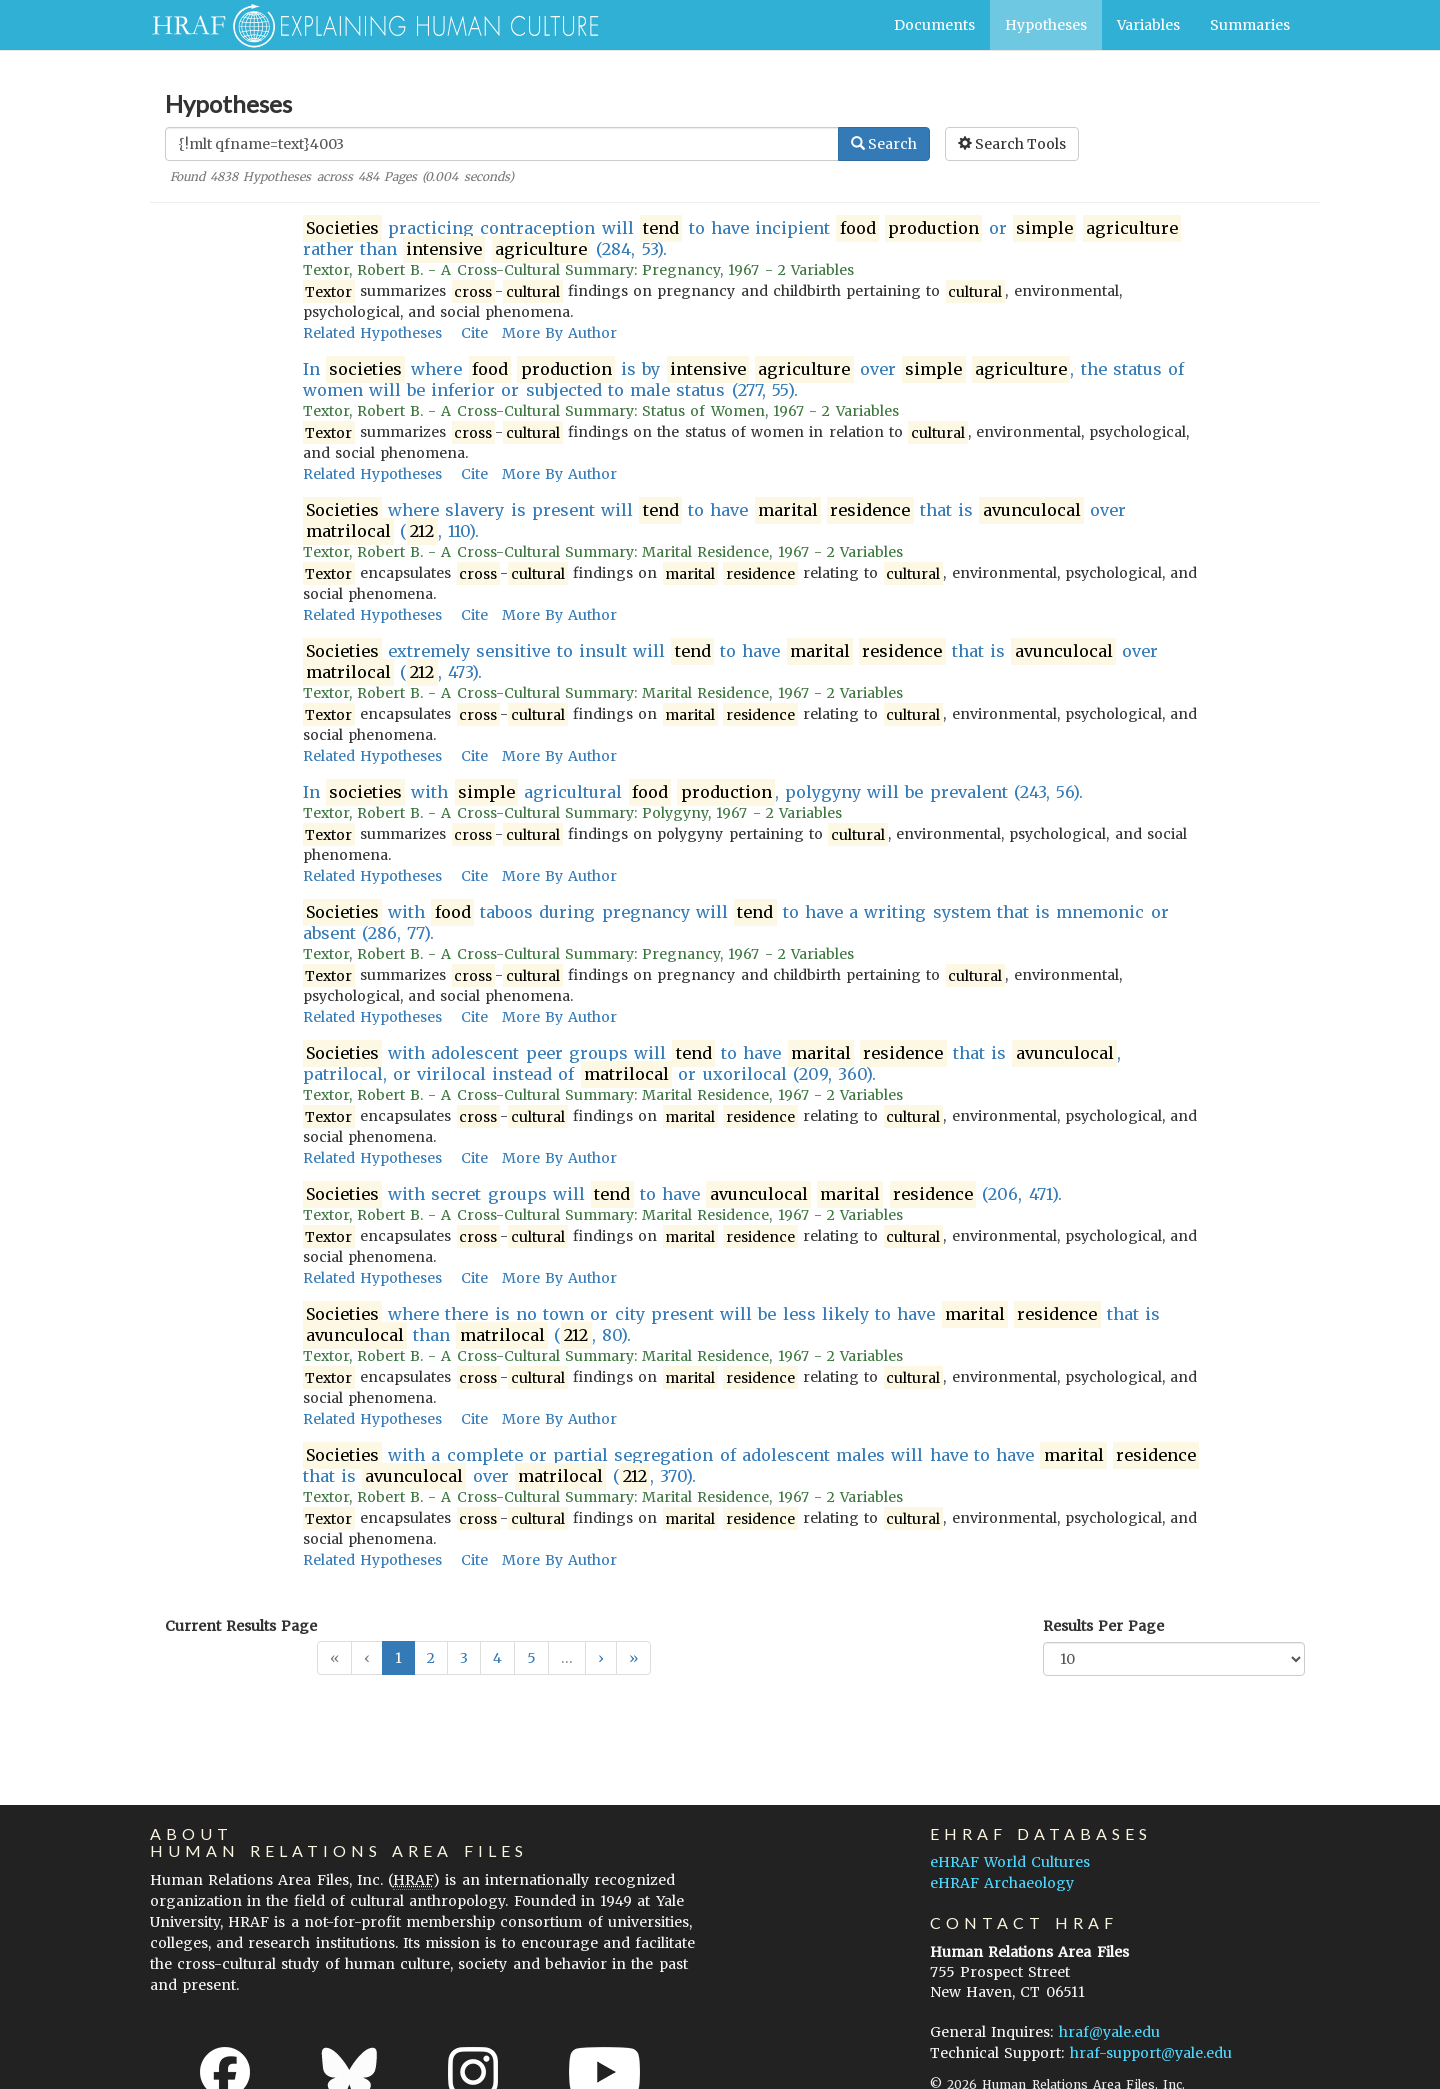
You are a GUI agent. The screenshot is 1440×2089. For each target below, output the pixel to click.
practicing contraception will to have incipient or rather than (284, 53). (742, 239)
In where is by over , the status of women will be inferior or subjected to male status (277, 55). (744, 379)
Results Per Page (1103, 1626)
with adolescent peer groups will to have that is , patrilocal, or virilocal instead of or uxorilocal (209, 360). (712, 1064)
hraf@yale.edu (1109, 2032)
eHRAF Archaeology (1002, 1883)
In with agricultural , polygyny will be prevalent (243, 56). (693, 792)
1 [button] (398, 1658)
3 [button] (464, 1658)
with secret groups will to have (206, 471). (682, 1194)
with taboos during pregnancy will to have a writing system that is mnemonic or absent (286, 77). (736, 922)
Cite (474, 333)
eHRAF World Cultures (1010, 1862)
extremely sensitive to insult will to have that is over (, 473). (731, 662)
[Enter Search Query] (502, 144)
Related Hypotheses (372, 333)
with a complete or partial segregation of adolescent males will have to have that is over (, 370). (751, 1466)
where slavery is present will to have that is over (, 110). (715, 521)
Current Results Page (241, 1626)
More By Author (559, 333)
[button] (601, 1658)
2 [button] (431, 1658)
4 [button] (497, 1658)
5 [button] (531, 1658)
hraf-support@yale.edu (1151, 2053)
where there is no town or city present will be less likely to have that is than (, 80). (732, 1325)
